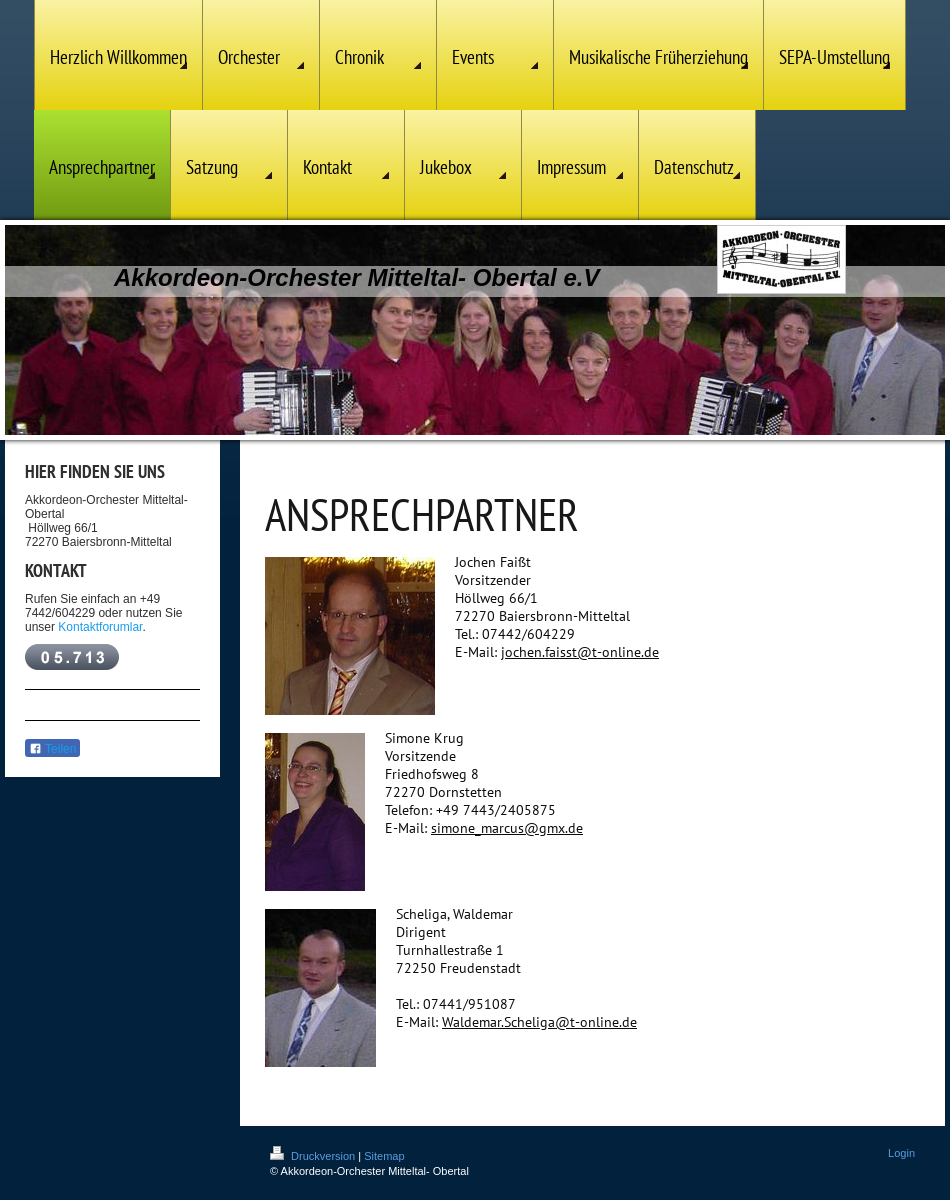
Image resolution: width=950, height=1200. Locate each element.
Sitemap (384, 1156)
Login (901, 1153)
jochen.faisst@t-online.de (580, 652)
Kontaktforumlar (100, 627)
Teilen (52, 749)
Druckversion (314, 1156)
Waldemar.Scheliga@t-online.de (539, 1022)
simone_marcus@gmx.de (507, 828)
